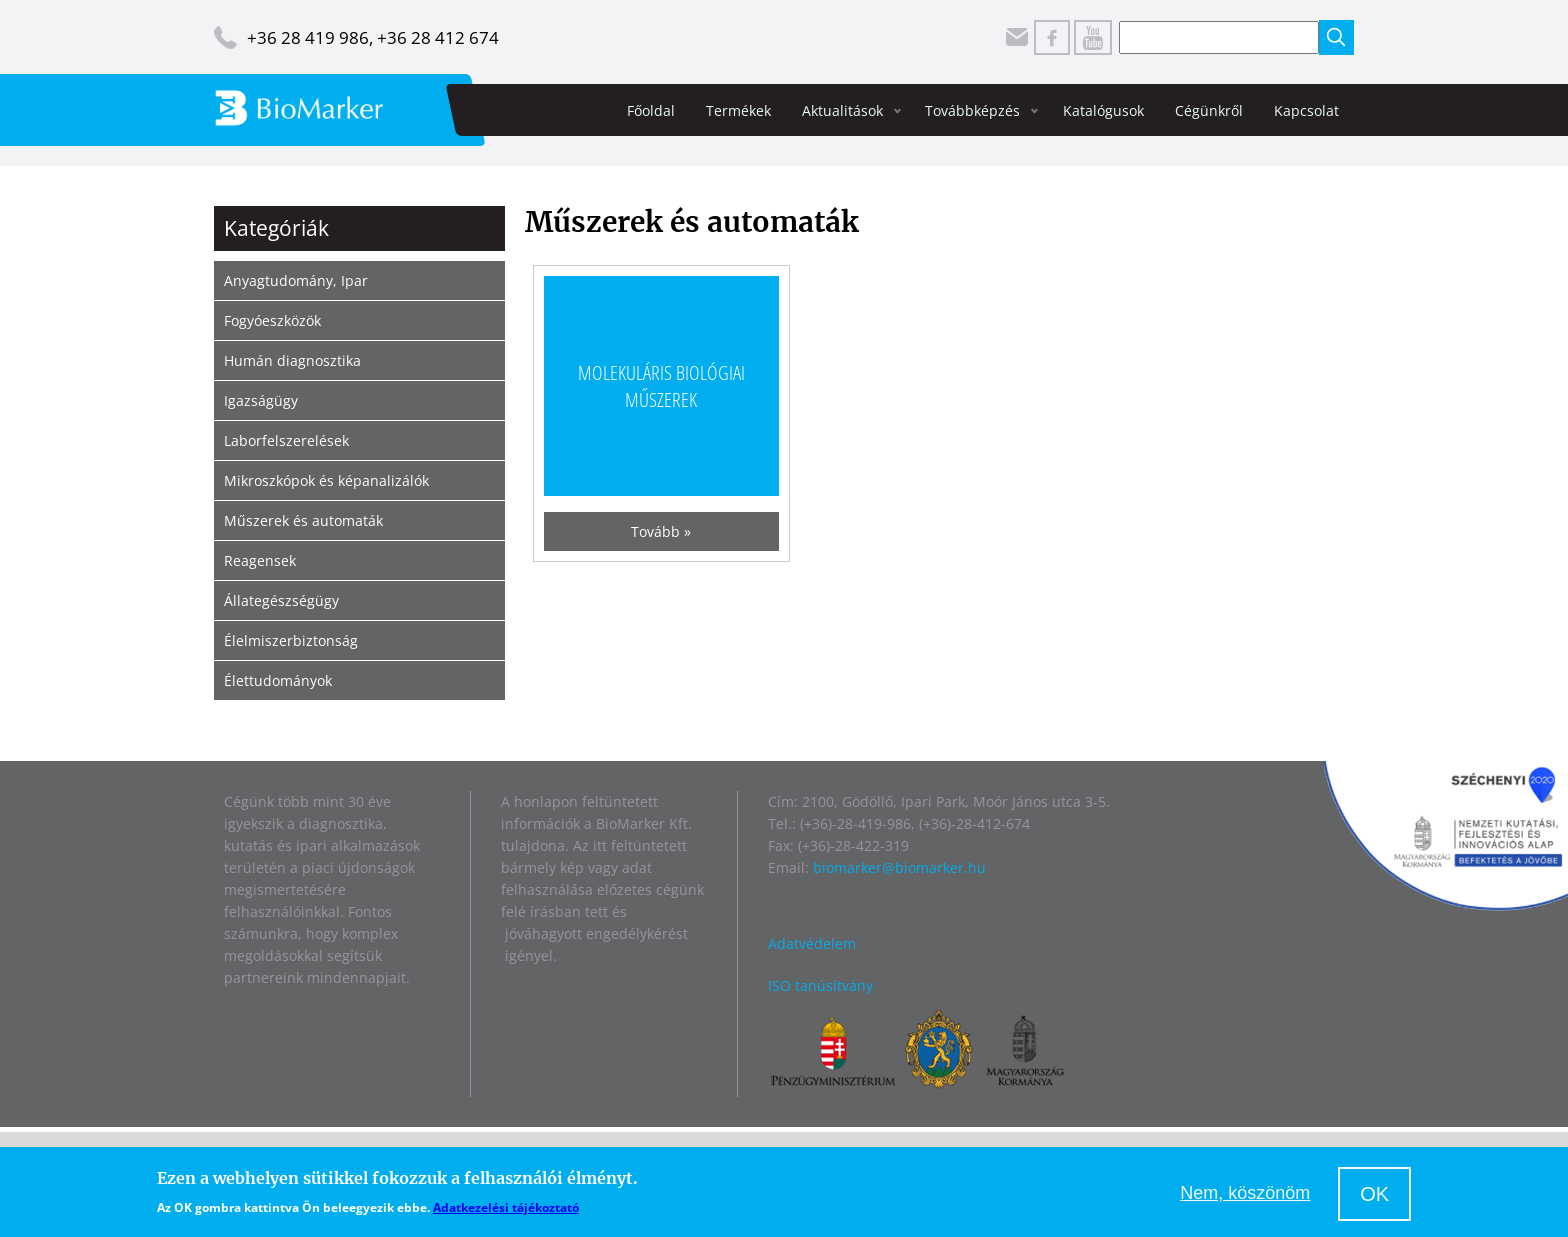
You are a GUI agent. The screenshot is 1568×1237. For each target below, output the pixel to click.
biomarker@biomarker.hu (899, 867)
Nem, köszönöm (1245, 1193)
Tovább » (661, 531)
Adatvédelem (812, 943)
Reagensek (260, 560)
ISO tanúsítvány (820, 985)
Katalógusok (1103, 110)
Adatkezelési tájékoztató (506, 1207)
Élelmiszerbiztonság (291, 640)
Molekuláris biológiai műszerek (661, 386)
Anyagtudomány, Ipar (296, 280)
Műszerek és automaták (303, 520)
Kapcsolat (1306, 110)
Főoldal (651, 110)
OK (1374, 1194)
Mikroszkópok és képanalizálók (326, 480)
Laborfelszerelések (286, 440)
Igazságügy (261, 400)
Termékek (738, 110)
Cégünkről (1209, 110)
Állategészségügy (281, 600)
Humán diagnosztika (292, 360)
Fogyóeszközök (272, 320)
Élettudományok (278, 680)
